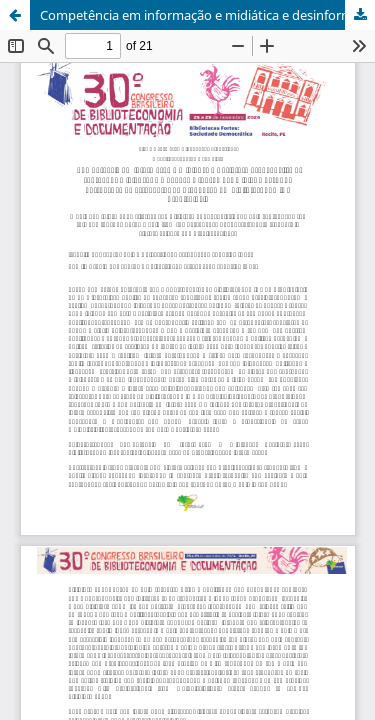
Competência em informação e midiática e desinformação (207, 15)
